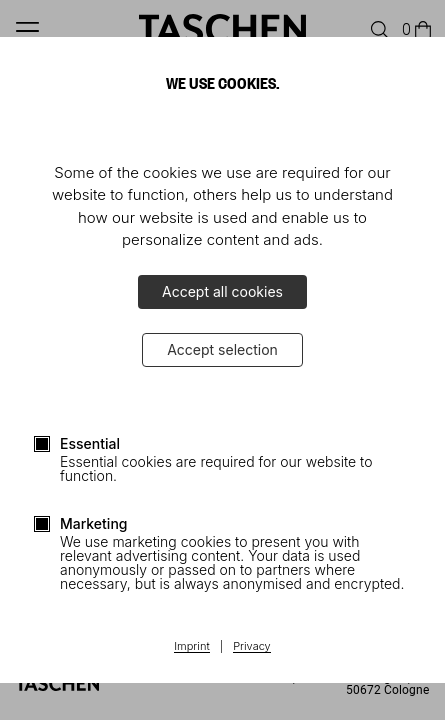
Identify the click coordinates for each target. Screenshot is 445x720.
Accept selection (222, 349)
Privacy (252, 647)
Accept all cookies (222, 291)
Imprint (191, 647)
